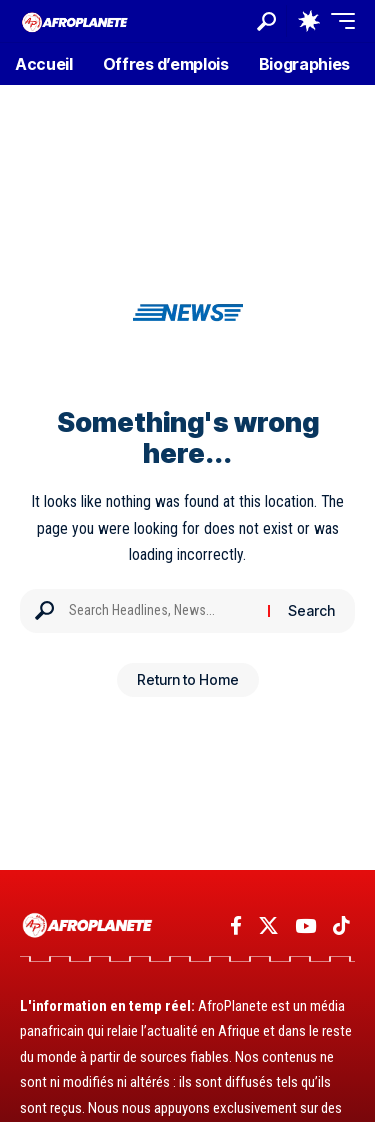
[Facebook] (236, 926)
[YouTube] (305, 926)
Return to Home (188, 679)
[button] (266, 21)
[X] (268, 926)
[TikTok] (341, 926)
